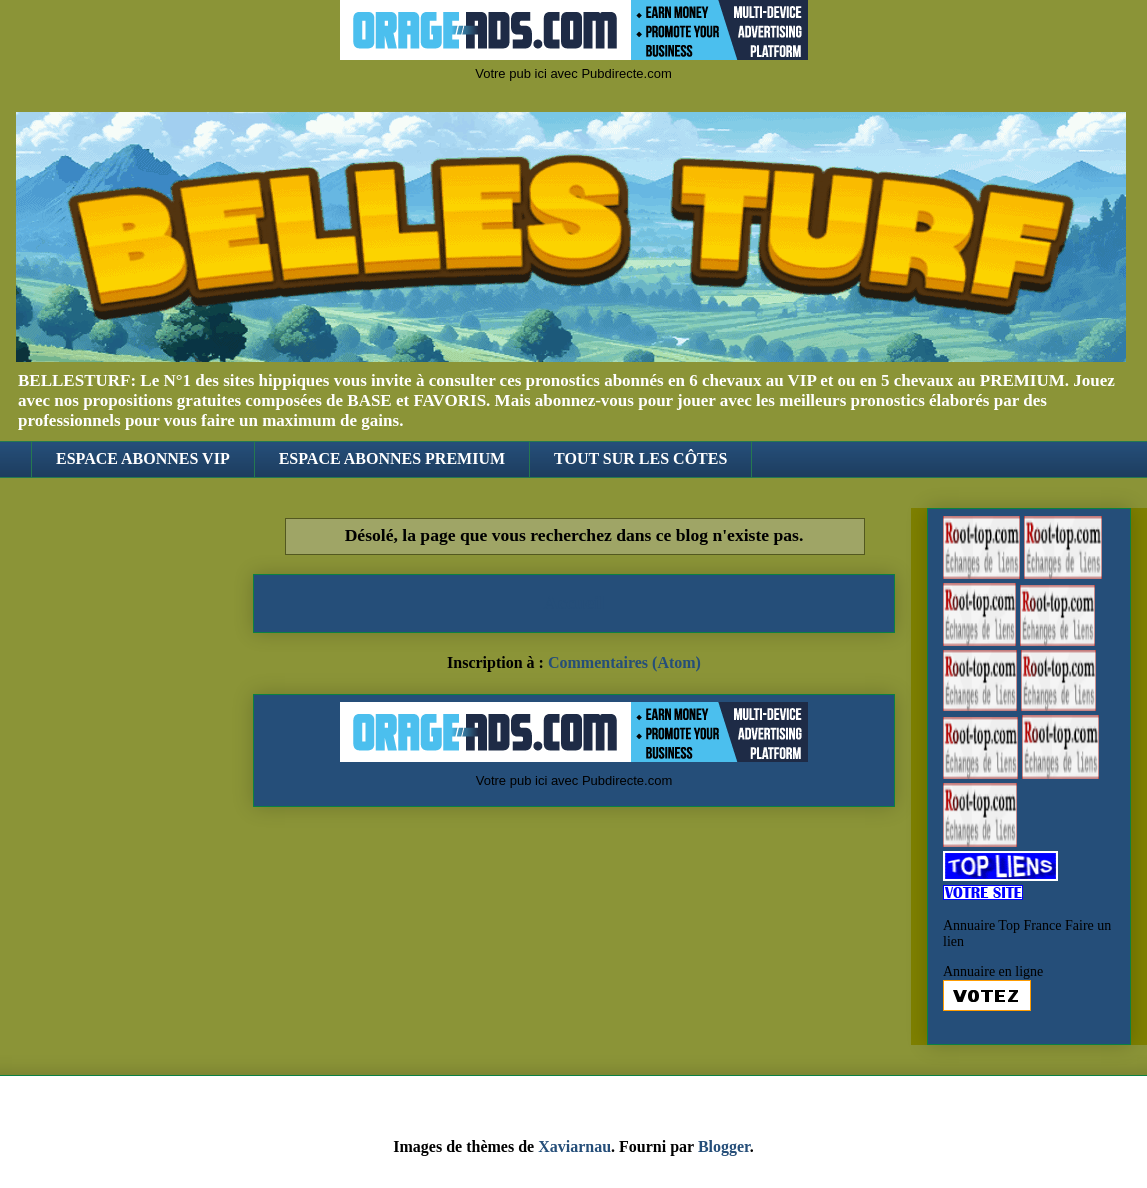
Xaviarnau (574, 1146)
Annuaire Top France (1002, 925)
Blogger (724, 1146)
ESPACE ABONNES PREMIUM (392, 458)
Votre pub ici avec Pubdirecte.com (573, 73)
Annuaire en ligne (993, 971)
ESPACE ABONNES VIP (143, 458)
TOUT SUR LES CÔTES (640, 458)
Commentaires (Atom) (624, 662)
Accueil (574, 602)
